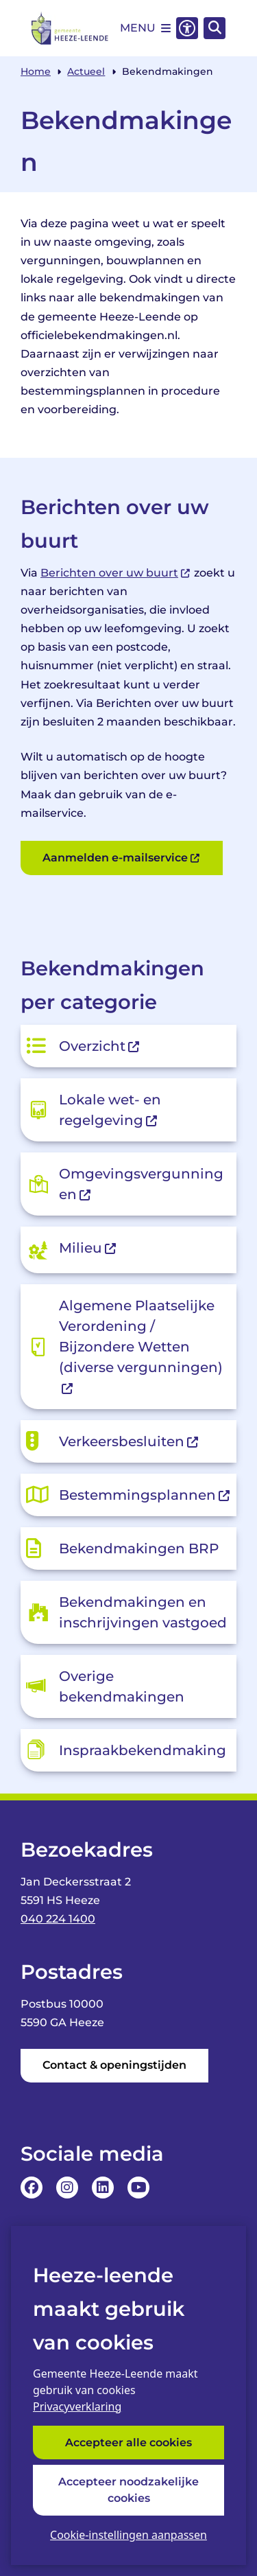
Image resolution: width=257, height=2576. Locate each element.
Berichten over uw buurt (115, 572)
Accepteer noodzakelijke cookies (128, 2490)
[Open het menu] (145, 28)
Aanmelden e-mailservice (121, 857)
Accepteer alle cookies (128, 2442)
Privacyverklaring (77, 2406)
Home (36, 71)
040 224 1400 (58, 1918)
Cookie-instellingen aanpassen (128, 2534)
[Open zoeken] (214, 28)
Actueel (86, 71)
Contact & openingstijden (114, 2065)
